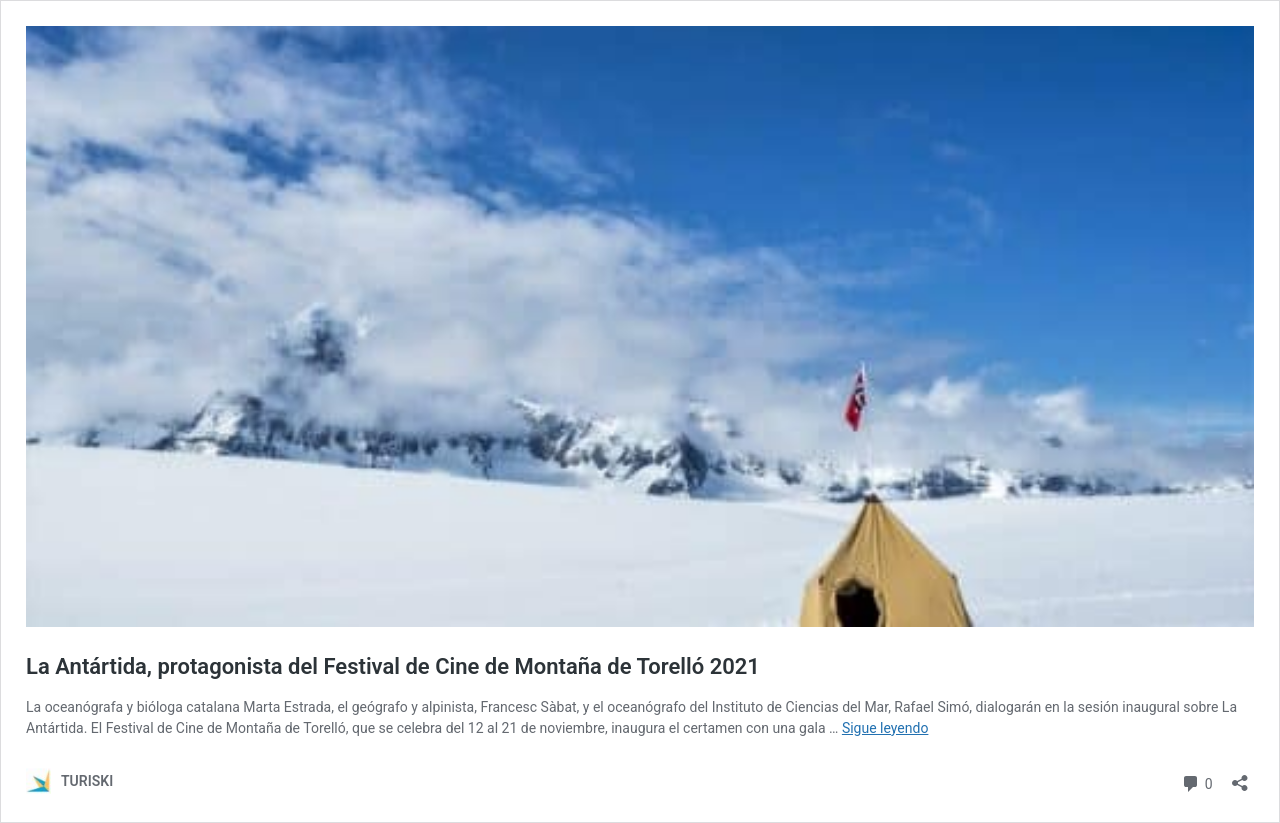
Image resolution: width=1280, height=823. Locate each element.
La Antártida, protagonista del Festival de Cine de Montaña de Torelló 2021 (395, 666)
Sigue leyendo (885, 728)
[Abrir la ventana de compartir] (1240, 776)
